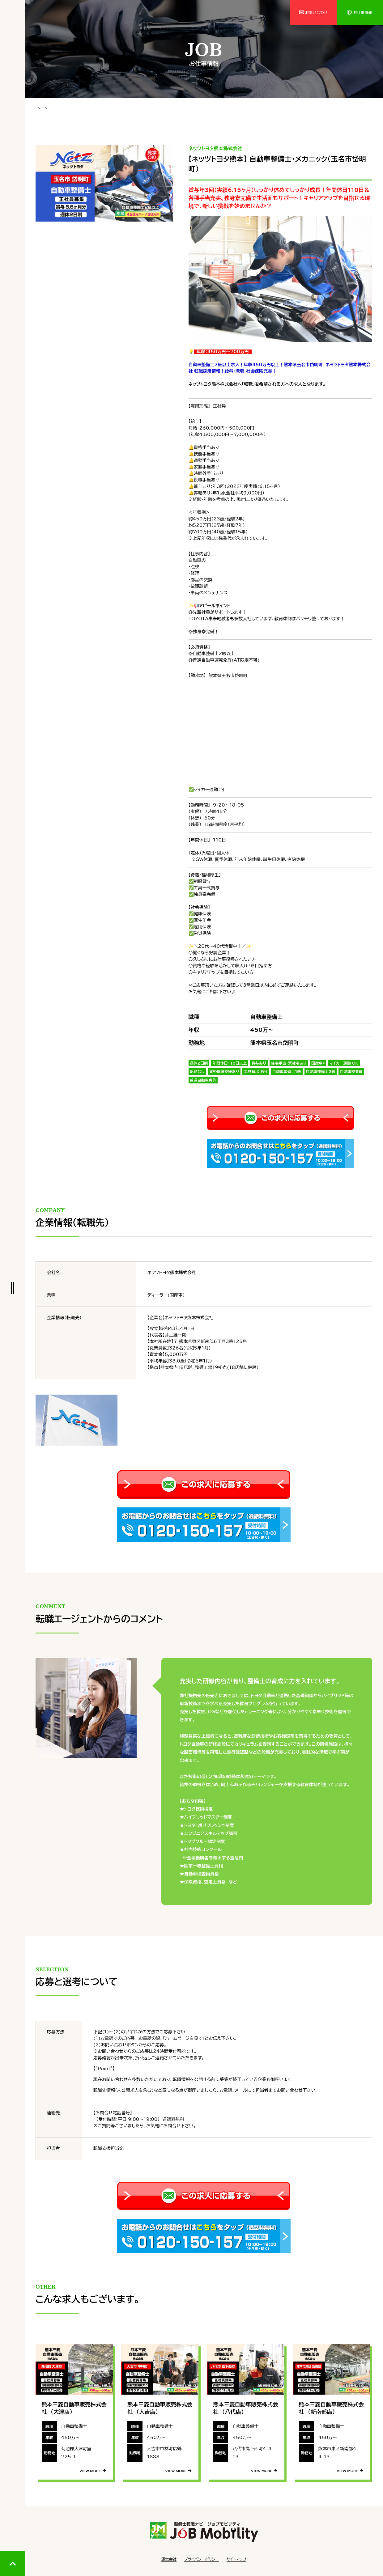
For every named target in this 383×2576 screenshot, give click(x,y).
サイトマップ (236, 2558)
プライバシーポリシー (201, 2558)
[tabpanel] (104, 182)
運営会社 (169, 2558)
